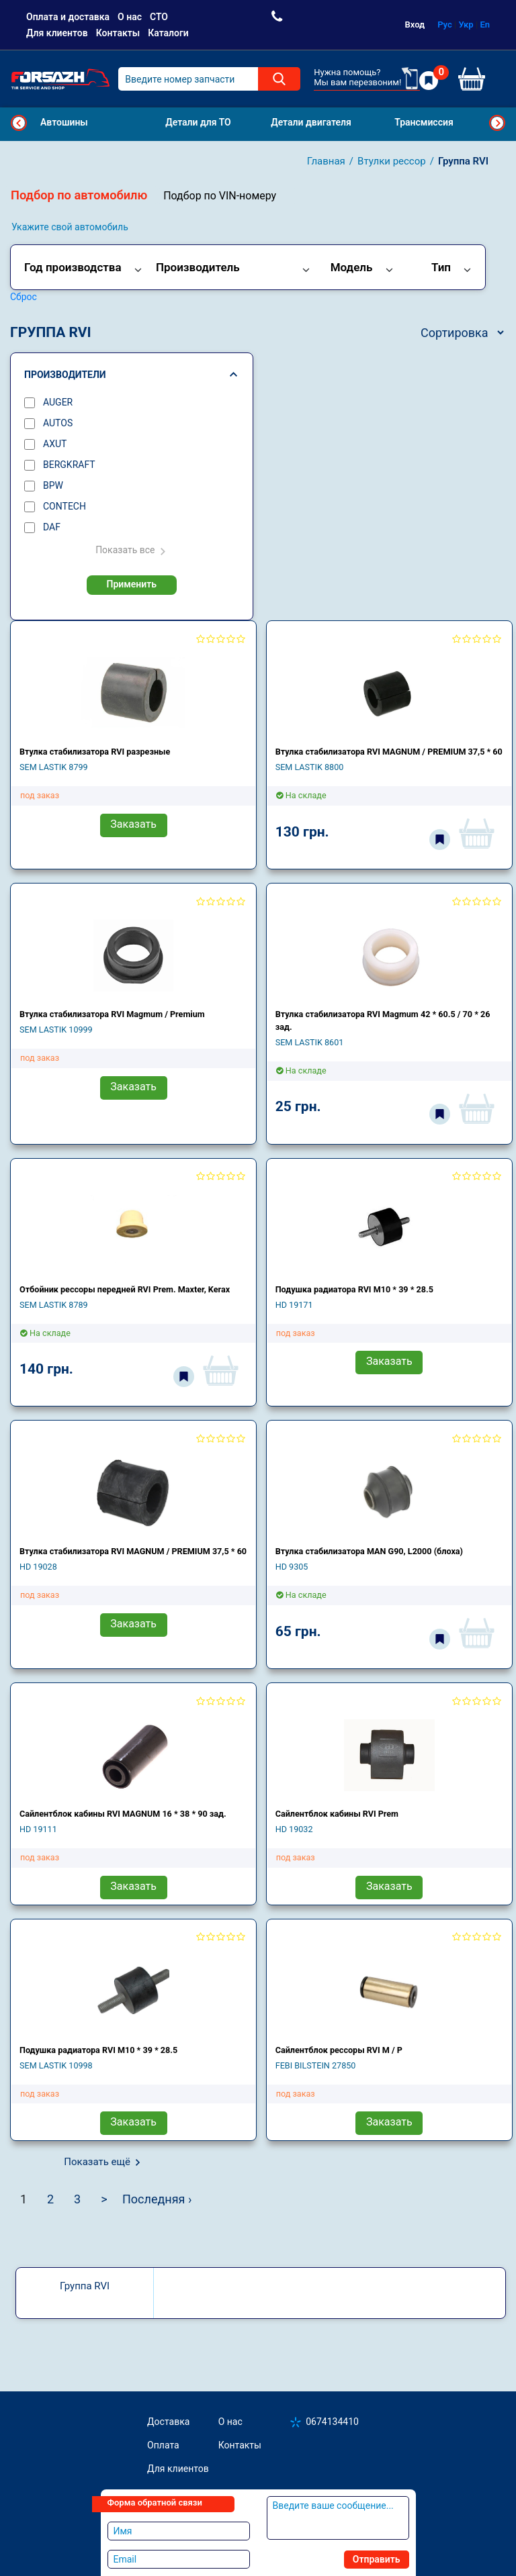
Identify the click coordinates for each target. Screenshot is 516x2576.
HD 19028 (38, 1567)
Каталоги (168, 33)
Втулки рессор (391, 161)
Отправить (376, 2559)
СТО (159, 16)
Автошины (64, 122)
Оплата (163, 2445)
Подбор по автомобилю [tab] (79, 195)
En (485, 24)
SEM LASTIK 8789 (53, 1305)
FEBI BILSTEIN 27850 (315, 2065)
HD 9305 (291, 1567)
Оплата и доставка (68, 16)
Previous (19, 123)
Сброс (23, 296)
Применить (132, 584)
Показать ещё (97, 2162)
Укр (466, 24)
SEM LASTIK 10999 (56, 1029)
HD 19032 (294, 1829)
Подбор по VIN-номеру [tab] (219, 195)
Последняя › (156, 2199)
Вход (415, 24)
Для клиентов (57, 33)
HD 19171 (294, 1305)
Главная (326, 161)
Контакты (118, 33)
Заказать (133, 824)
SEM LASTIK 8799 (53, 767)
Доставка (168, 2421)
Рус (444, 24)
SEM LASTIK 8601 (309, 1042)
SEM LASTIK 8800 (309, 767)
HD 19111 (38, 1829)
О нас (130, 16)
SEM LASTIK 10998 (56, 2065)
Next (497, 123)
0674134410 (332, 2421)
